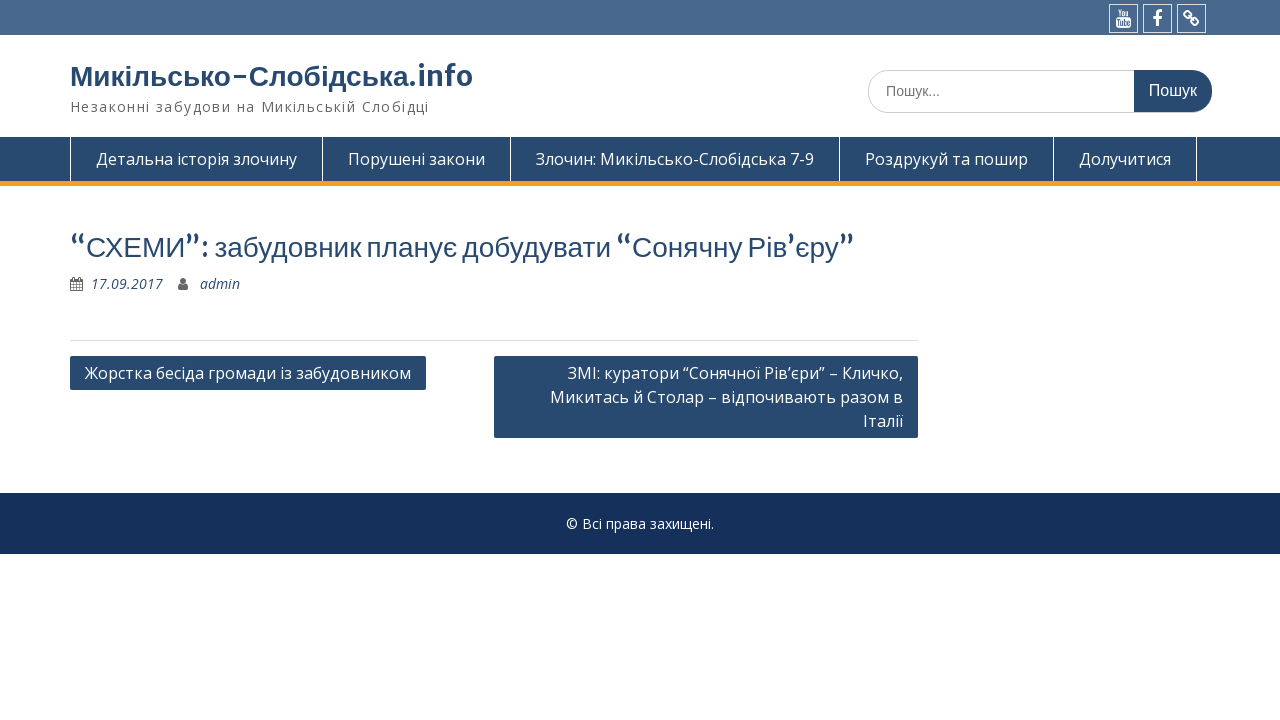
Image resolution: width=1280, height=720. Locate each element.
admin (220, 283)
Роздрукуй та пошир (946, 159)
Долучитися (1125, 159)
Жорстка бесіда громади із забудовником (248, 373)
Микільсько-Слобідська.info (271, 76)
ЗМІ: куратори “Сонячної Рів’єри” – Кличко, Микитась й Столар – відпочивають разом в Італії (726, 397)
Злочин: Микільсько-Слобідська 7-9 (675, 159)
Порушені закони (416, 159)
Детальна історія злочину (196, 159)
